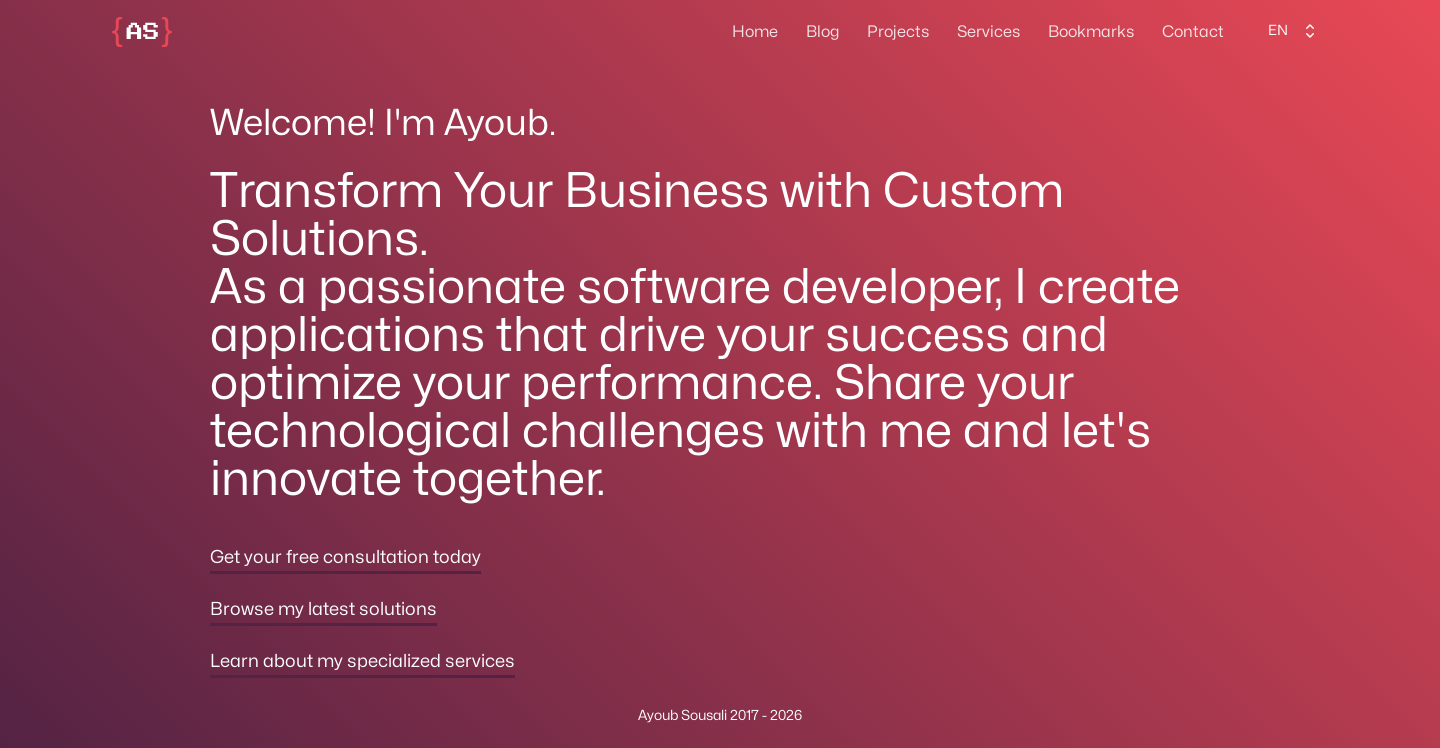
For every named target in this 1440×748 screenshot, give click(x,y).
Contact (1193, 32)
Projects (898, 32)
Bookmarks (1091, 32)
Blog (822, 32)
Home (755, 32)
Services (988, 32)
